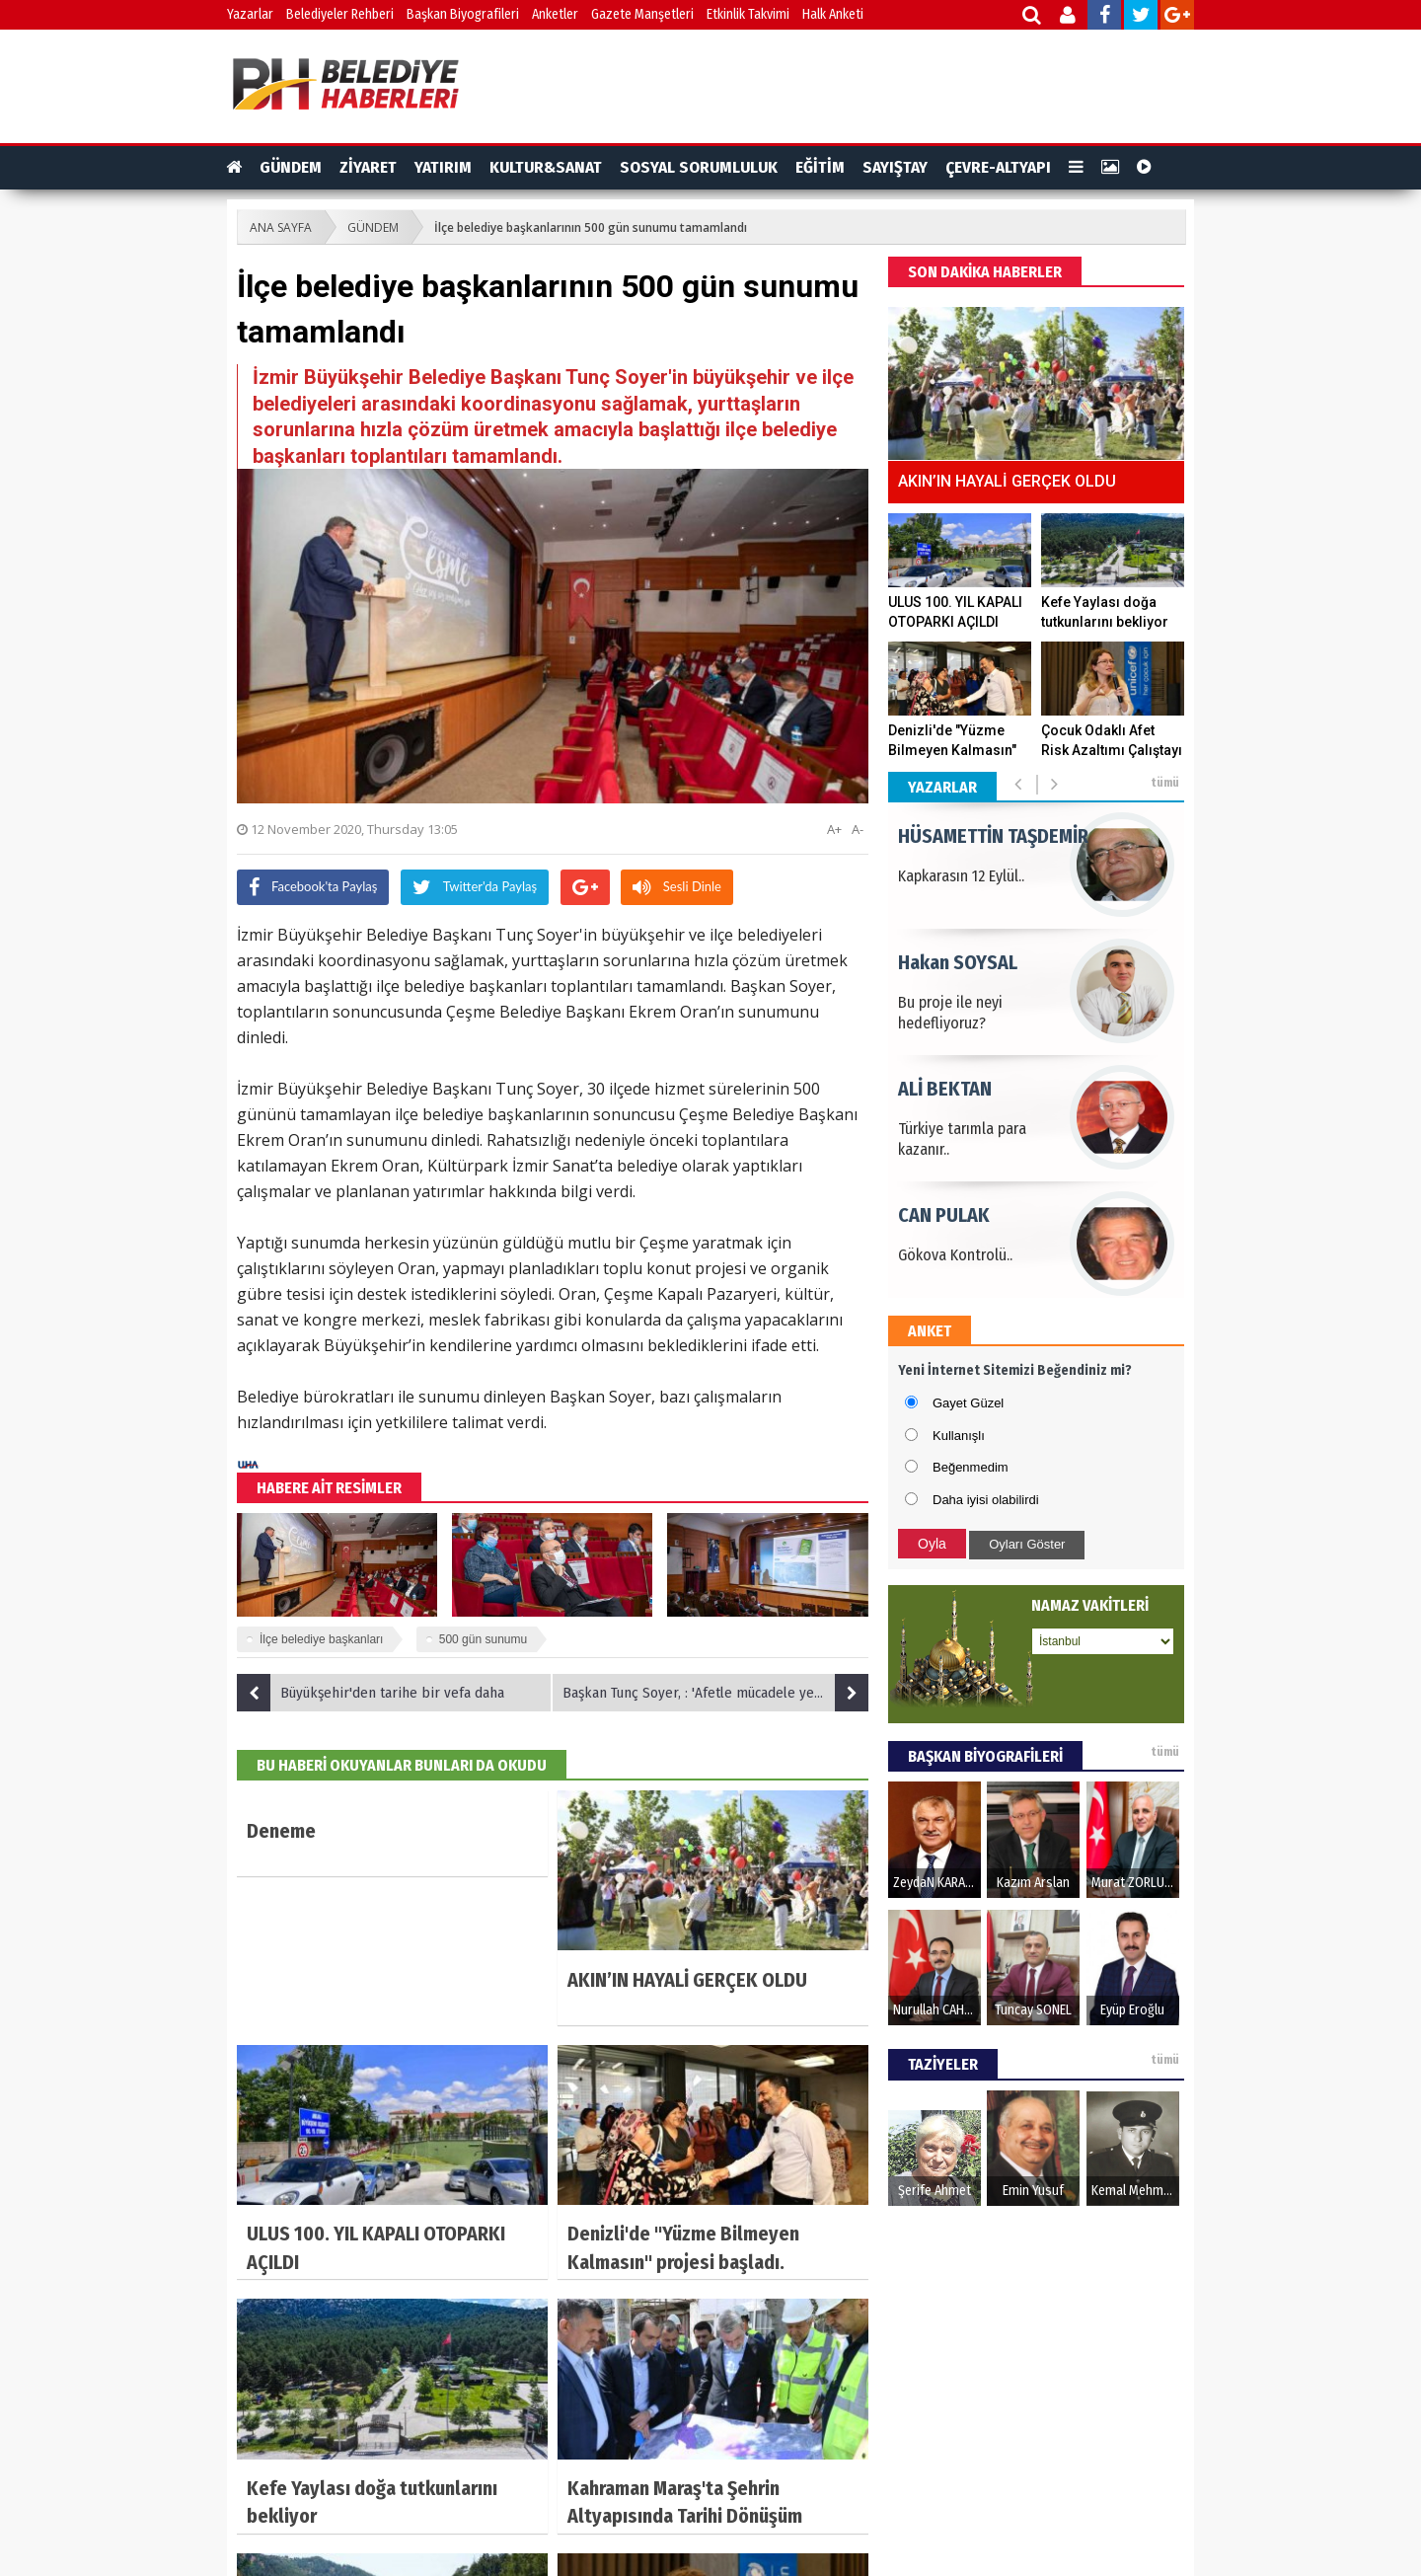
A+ (834, 829)
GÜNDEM (291, 167)
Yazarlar (250, 14)
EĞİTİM (820, 167)
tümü (1165, 783)
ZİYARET (368, 167)
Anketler (555, 14)
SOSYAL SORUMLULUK (699, 167)
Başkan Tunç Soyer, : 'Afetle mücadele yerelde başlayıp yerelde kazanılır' (715, 1692)
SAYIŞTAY (895, 167)
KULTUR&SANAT (545, 167)
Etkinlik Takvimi (748, 14)
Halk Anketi (832, 14)
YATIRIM (443, 167)
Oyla (932, 1544)
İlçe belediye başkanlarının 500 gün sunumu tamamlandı (590, 227)
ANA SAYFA (281, 227)
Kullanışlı (959, 1435)
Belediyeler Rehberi (340, 14)
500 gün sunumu (483, 1639)
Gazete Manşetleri (642, 14)
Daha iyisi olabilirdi (986, 1499)
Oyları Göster (1027, 1544)
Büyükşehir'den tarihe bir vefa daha (370, 1692)
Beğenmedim (971, 1467)
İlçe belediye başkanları (321, 1639)
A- (857, 829)
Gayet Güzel (968, 1403)
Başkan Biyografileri (463, 14)
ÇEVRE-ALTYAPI (998, 167)
